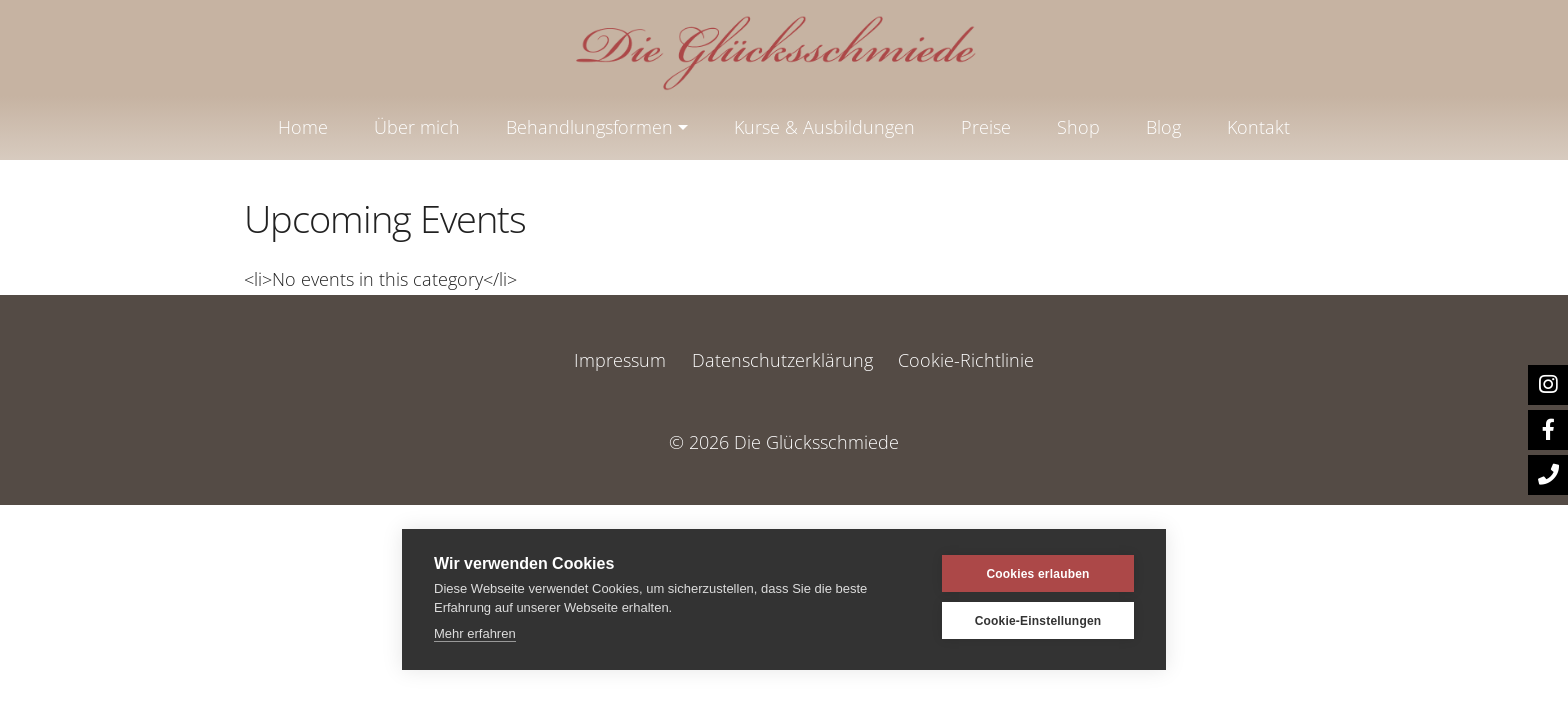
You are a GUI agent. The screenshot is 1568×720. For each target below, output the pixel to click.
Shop (1078, 127)
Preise (986, 127)
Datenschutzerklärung (782, 360)
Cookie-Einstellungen (1038, 621)
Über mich (417, 127)
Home (303, 127)
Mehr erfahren (475, 633)
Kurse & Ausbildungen (824, 127)
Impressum (620, 360)
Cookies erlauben (1037, 574)
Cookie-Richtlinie (966, 360)
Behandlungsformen (589, 127)
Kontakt (1258, 127)
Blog (1163, 127)
